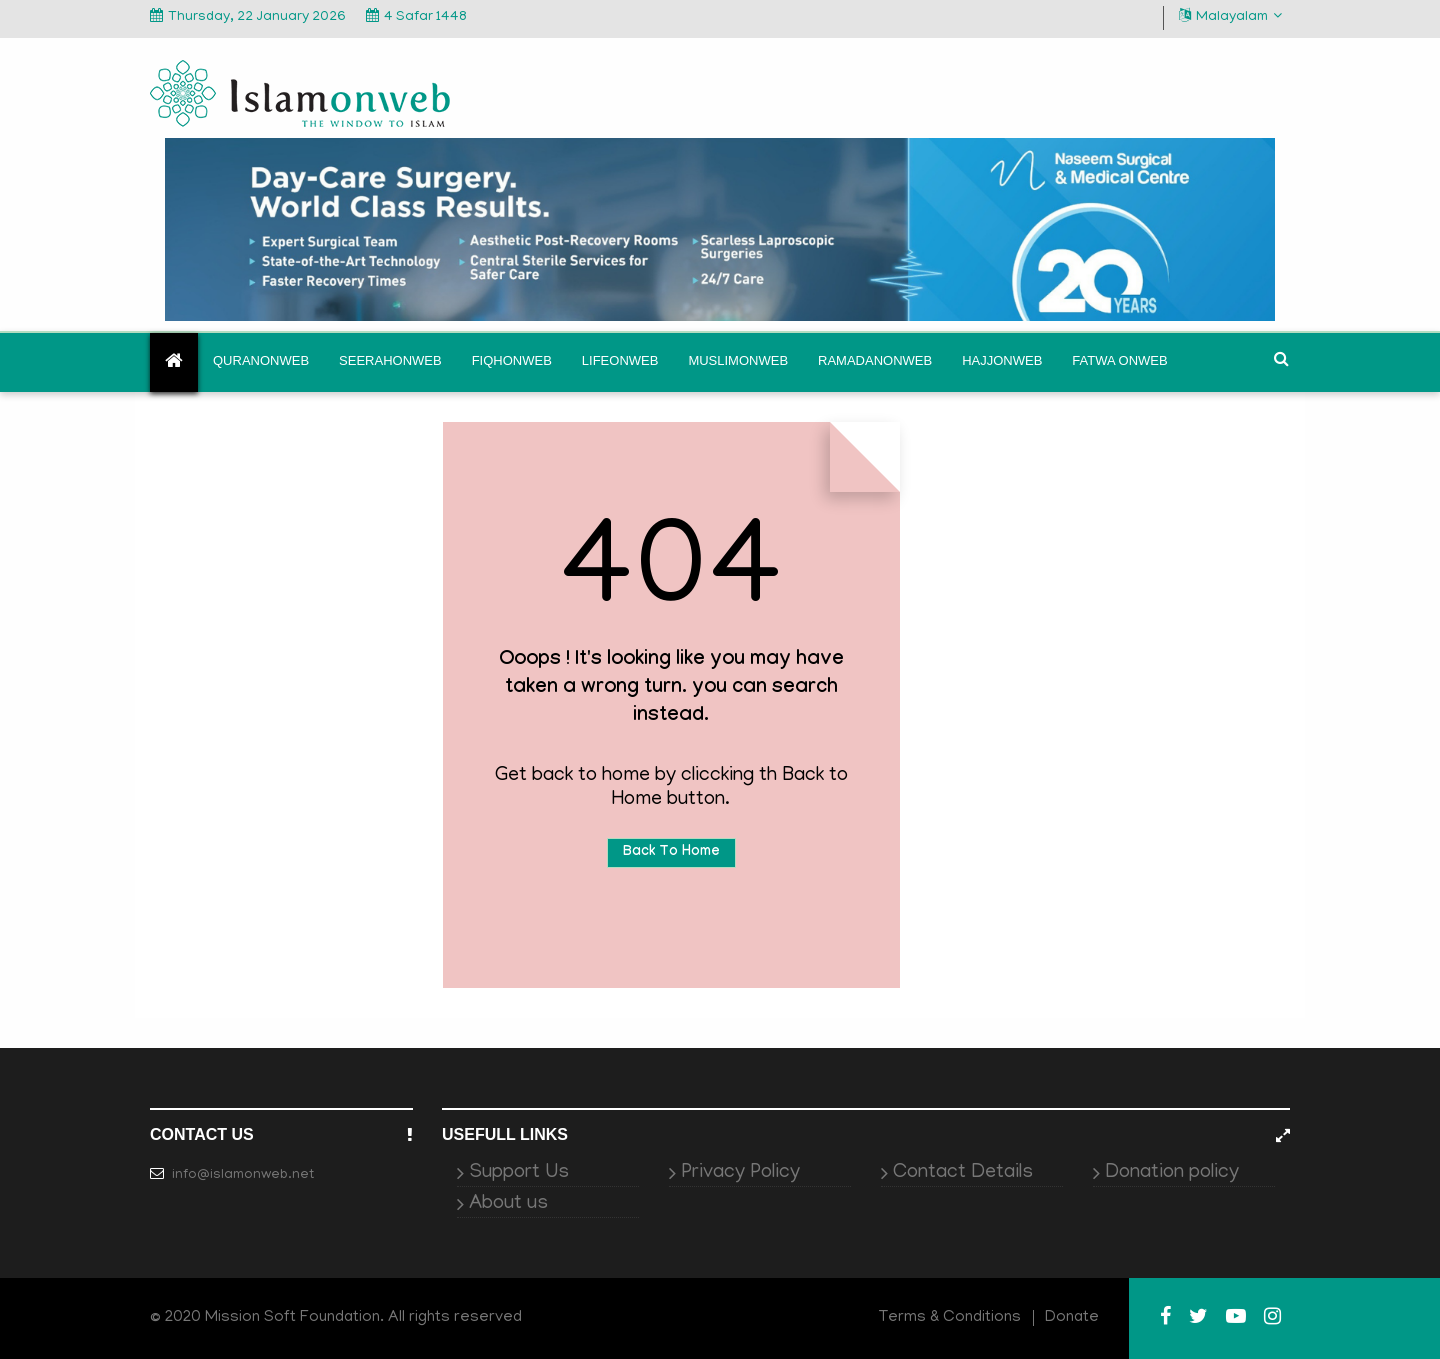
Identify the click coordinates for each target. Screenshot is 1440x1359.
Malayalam (1230, 16)
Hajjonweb (1002, 360)
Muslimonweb (738, 360)
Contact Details (963, 1173)
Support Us (519, 1173)
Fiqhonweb (512, 360)
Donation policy (1172, 1173)
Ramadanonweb (875, 360)
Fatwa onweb (1119, 360)
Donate (1072, 1318)
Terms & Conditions (950, 1318)
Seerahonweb (390, 360)
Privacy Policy (740, 1173)
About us (508, 1204)
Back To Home (671, 853)
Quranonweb (261, 360)
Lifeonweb (620, 360)
